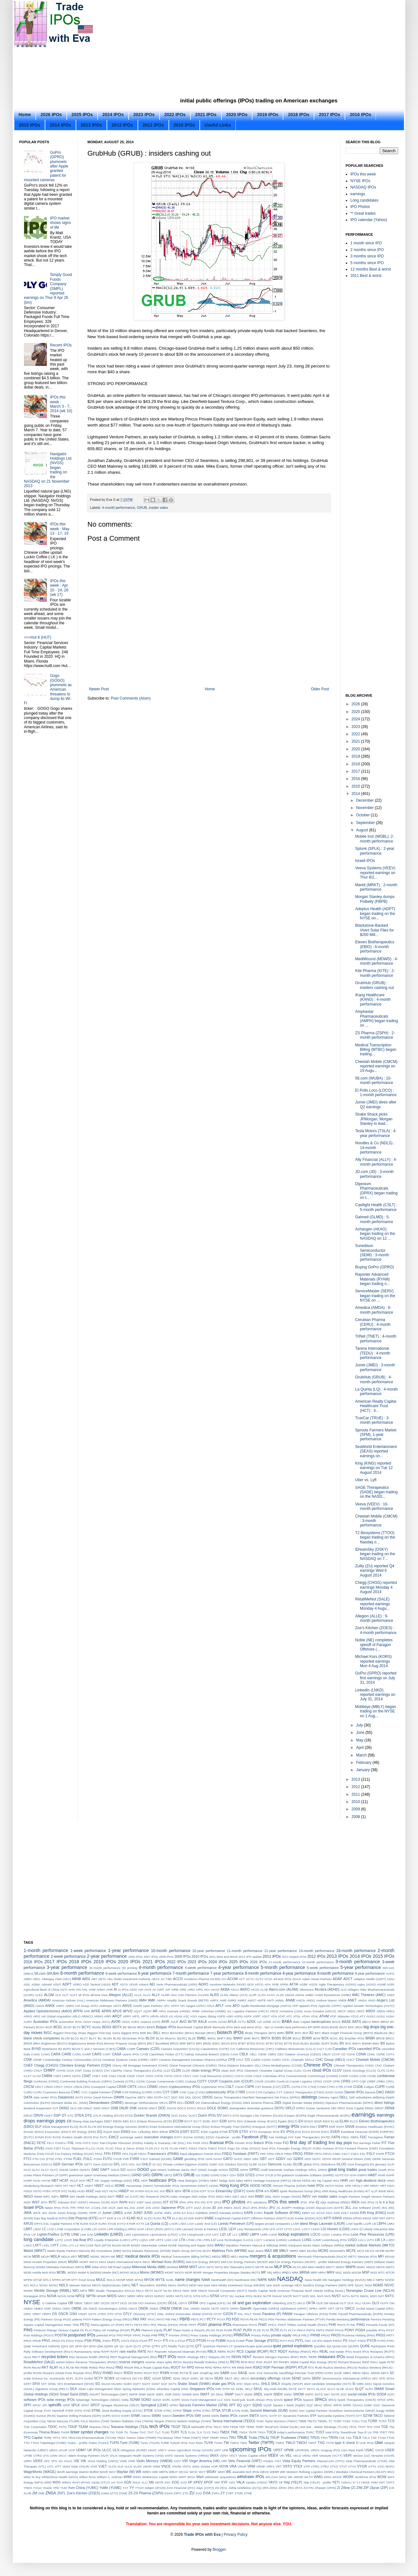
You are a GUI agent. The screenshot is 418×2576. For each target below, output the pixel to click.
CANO (45, 2054)
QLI (121, 2346)
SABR (224, 2373)
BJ (312, 2033)
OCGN (132, 2303)
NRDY (122, 2296)
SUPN (106, 2415)
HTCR (56, 2191)
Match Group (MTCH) (186, 2251)
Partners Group (51, 2319)
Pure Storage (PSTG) (262, 2340)
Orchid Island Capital (370, 2308)
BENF (208, 2027)
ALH (58, 1995)
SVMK (135, 2415)
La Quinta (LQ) (156, 2223)
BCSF (67, 2027)
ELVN (83, 2126)
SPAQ (332, 2400)
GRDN (322, 2169)
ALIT (65, 1995)
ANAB (290, 2000)
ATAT (281, 2016)
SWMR (243, 2415)
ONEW (176, 2308)
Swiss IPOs (228, 2415)
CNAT (86, 2076)
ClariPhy (116, 2070)
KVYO (121, 2223)
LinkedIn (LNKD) (108, 2234)
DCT (167, 2097)
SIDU (368, 2384)
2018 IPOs (298, 114)
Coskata (190, 2081)
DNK (133, 2108)
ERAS (125, 2132)
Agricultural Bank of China (41, 1989)
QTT (198, 2346)
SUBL (245, 2410)
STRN (197, 2410)
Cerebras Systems (115, 2059)
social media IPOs (362, 2394)
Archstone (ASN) (291, 2011)
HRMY (374, 2185)
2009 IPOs (182, 1956)
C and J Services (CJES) (98, 2049)
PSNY (106, 2340)
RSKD (257, 2367)
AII (154, 1989)
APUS (117, 2011)
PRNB (315, 2335)
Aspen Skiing (207, 2016)
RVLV (97, 2373)
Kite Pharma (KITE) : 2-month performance (375, 973)
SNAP (229, 2394)
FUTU (107, 2159)
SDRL (194, 2378)
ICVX (210, 2191)
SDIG (176, 2378)
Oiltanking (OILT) (284, 2303)
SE (202, 2378)
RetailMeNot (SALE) (39, 2362)
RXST (148, 2373)
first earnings (362, 2143)
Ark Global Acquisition (56, 2016)
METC (352, 2256)
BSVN (225, 2043)
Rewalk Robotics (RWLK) (211, 2362)
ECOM (178, 2121)
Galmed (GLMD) (160, 2159)
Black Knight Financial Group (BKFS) (347, 2033)
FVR (126, 2159)
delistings (309, 2097)
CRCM (29, 2087)
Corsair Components (160, 2081)
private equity (281, 2335)
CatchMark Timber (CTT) (166, 2054)
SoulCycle (238, 2400)
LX (383, 2240)
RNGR (128, 2367)
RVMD (108, 2373)
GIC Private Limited (170, 2164)
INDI (194, 2196)
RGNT (268, 2362)
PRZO (56, 2340)
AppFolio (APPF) (329, 2006)
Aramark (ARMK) (178, 2011)
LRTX (159, 2240)
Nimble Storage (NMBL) (52, 2290)
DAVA (88, 2097)
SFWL (52, 2384)
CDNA (361, 2054)
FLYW (174, 2148)
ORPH (46, 2314)
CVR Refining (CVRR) (137, 2092)
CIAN (70, 2070)
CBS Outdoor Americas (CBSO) (299, 2054)
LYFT (54, 2245)
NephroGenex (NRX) (116, 2285)
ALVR (252, 1995)
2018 (356, 764)
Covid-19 (282, 2081)
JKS (384, 2207)
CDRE (381, 2054)
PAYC (152, 2319)
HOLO (109, 2185)
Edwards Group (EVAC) (260, 2121)
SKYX (311, 2389)
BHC (351, 2027)
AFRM (284, 1984)
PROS (336, 2335)
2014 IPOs (60, 125)
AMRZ (242, 2000)
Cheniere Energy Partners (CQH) (85, 2065)
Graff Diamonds (271, 2169)
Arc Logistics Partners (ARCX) (248, 2011)
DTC (70, 2115)
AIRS (199, 1989)
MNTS (390, 2267)
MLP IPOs (283, 2267)
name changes (187, 2279)
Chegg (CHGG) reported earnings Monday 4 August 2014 (376, 1587)
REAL (323, 2351)
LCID (50, 2229)
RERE (313, 2357)
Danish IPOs (354, 2092)
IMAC (390, 2191)
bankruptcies (321, 2021)
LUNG (306, 2240)
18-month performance (356, 1951)
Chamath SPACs (303, 2059)
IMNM (38, 2196)
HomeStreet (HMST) (194, 2185)
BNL (230, 2038)
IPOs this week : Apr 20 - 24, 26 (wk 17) (59, 588)
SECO (245, 2378)
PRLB (297, 2335)
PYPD (381, 2340)
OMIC (67, 2308)
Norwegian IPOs (35, 2296)
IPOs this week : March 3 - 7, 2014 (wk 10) (61, 404)
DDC (174, 2097)
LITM (182, 2234)
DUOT (193, 2115)
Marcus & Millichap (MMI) (269, 2245)
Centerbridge (52, 2059)
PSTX (125, 2340)
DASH (389, 2092)
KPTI (327, 2218)
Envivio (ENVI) (34, 2132)
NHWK (28, 2290)
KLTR (166, 2218)
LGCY (306, 2229)
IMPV (55, 2196)
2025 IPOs (82, 114)
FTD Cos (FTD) (43, 2159)
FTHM (68, 2159)
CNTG (168, 2076)
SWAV (156, 2415)
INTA (44, 2202)
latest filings (309, 2223)
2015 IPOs (29, 125)
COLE (257, 2076)
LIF (34, 2234)
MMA (311, 2267)
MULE (101, 2280)
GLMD (287, 2164)
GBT (263, 2159)
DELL (344, 2097)
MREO (286, 2272)
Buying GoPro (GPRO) (374, 1267)
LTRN (206, 2240)
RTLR (302, 2367)
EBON (117, 2121)
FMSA (193, 2148)
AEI (152, 1984)
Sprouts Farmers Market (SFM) (203, 2405)
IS (376, 2202)
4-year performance (238, 1967)
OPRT (322, 2308)
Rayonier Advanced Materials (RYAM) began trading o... (372, 1279)
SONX (157, 2400)
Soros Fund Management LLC (202, 2400)
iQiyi (323, 2202)
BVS (348, 2043)
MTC (381, 2272)
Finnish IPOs (244, 2143)
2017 (356, 771)
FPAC (99, 2154)
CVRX (157, 2092)
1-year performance (128, 1950)
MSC (338, 2272)
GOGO (143, 2169)
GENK (376, 2159)
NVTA (346, 2296)
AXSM (222, 2021)
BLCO (75, 2038)
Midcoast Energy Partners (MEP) (350, 2262)
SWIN (215, 2415)
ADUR (133, 1984)
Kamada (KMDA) (231, 2213)
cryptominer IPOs (213, 2087)
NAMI (205, 2280)
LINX (127, 2234)
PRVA (28, 2340)
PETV (129, 2325)
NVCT (297, 2296)
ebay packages (92, 2121)
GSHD (215, 2175)
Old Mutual (331, 2303)
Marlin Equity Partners (62, 2251)
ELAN (344, 2121)
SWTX (254, 2415)
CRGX (68, 2087)
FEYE (41, 2143)
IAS (162, 2191)
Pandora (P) (271, 2314)
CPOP (327, 2081)
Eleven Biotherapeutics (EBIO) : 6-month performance (374, 947)
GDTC (316, 2159)
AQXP (147, 2011)
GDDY (281, 2159)
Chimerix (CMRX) (204, 2065)
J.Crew (96, 2207)
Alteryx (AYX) (238, 1995)
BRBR (370, 2038)
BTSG (279, 2043)
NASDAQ (290, 2278)
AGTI (63, 1989)
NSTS (179, 2296)
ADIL (27, 1984)
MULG (111, 2280)
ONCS (132, 2308)
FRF (263, 2154)
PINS (28, 2330)
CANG (35, 2054)
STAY (47, 2410)
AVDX (126, 2021)
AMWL (280, 2000)
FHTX (87, 2143)
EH (300, 2121)
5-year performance (360, 1967)
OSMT (82, 2314)
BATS (356, 2021)
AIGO (133, 1989)
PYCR (371, 2340)
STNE (96, 2410)
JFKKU (263, 2207)
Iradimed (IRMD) (338, 2202)
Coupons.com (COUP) (236, 2081)
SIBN (359, 2384)
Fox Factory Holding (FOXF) (74, 2154)
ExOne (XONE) (194, 2137)
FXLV (144, 2159)
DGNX (190, 2103)
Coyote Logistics (301, 2081)
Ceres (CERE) (139, 2059)
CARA (55, 2054)
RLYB (70, 2367)
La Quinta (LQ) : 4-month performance (376, 1391)
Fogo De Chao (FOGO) (244, 2148)
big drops (371, 2027)
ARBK (195, 2011)
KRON (357, 2218)
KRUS (28, 2223)
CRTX (132, 2087)
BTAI (234, 2043)
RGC (251, 2362)
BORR (307, 2038)
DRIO (341, 2108)
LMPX (254, 2234)
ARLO (76, 2016)
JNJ (44, 2213)
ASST (266, 2016)
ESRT (185, 2132)
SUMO (293, 2410)
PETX (138, 2325)
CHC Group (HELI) (330, 2059)
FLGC (66, 2148)
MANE (172, 2245)
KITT (103, 2218)
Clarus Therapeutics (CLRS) (142, 2070)
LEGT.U (169, 2229)
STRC (167, 2410)
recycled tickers (54, 2357)
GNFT (104, 2169)
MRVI (322, 2272)
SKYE (292, 2389)
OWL (160, 2314)
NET (134, 2285)
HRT (383, 2185)
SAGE (243, 2373)
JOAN (52, 2213)
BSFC (216, 2043)
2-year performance (107, 1956)
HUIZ (90, 2191)
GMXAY (84, 2169)
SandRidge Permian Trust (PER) (301, 2373)
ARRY (127, 2016)
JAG (132, 2207)
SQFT (247, 2405)
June (360, 1732)
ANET (352, 2000)
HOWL (339, 2185)
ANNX (50, 2006)
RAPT (114, 2351)
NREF (131, 2296)
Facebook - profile (228, 2137)
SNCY (239, 2394)
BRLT (150, 2043)
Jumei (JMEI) (112, 2213)
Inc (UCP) (132, 2196)
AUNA (390, 2016)
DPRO (300, 2108)
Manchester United (154, 2245)
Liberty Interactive (375, 2229)
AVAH (87, 2021)
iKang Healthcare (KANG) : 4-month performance (373, 999)
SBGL (366, 2373)
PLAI (88, 2330)
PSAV (70, 2340)
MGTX (93, 2262)
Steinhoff (58, 2410)
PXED (362, 2340)
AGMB (381, 1984)
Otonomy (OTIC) (144, 2314)
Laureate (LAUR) (332, 2223)
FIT (384, 2143)
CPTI (355, 2081)
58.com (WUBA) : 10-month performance (374, 1080)
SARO (329, 2373)
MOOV (179, 2272)
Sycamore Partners (296, 2415)
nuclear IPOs (244, 2296)
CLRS (390, 2070)
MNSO (371, 2267)
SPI (44, 2405)
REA (315, 2351)
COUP (213, 2081)
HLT (80, 2185)
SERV (316, 2378)
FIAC (95, 2143)
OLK (350, 2303)
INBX (120, 2196)
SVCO (115, 2415)
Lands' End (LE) (206, 2223)
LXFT (37, 2245)
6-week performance (121, 1973)
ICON (195, 2191)
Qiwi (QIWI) (105, 2346)
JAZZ (197, 2207)
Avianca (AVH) (150, 2021)
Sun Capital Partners (313, 2410)
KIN (363, 2213)
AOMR (137, 2006)
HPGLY (357, 2185)
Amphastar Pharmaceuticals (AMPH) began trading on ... (376, 1018)
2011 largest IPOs (294, 1956)
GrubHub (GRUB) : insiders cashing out (374, 985)
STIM (86, 2410)
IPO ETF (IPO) (211, 2202)
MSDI (347, 2272)
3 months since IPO (367, 256)
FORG (317, 2148)
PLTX (283, 2330)
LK (229, 2234)
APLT (219, 2006)
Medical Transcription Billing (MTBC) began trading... (375, 1050)
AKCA (235, 1989)
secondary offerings (265, 2378)
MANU (219, 2245)
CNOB (121, 2076)
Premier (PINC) (179, 2335)
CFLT (239, 2059)
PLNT (237, 2330)
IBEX (170, 2191)
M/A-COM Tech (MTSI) (95, 2245)
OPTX (339, 2308)
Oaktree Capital (56, 2303)
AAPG (390, 1973)
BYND (36, 2049)
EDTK (232, 2121)
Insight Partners (349, 2196)
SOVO (278, 2400)
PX (345, 2340)
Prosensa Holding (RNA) (358, 2335)
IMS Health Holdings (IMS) (88, 2196)
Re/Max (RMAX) (300, 2351)
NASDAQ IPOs (363, 187)
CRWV (163, 2087)
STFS (78, 2410)
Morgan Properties (215, 2272)
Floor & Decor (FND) (129, 2148)
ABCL (37, 1979)
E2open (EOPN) (295, 2115)
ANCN (300, 2000)
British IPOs (95, 2043)
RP (184, 2367)
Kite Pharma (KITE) (84, 2218)
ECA (133, 2121)
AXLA (202, 2021)
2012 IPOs (122, 125)
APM (228, 2006)
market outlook (356, 2245)
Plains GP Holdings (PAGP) (111, 2330)
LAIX (190, 2223)
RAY (151, 2351)
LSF (175, 2240)
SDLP (185, 2378)
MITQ (219, 2267)
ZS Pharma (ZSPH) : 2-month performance (375, 1035)
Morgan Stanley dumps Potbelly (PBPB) (374, 899)
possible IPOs (375, 2330)
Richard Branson (349, 2362)
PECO (263, 2319)
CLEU (298, 2070)
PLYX (292, 2330)
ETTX (254, 2132)
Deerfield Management (257, 2097)
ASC (186, 2016)
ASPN (238, 2016)
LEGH (149, 2229)
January (363, 1770)
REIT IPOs (167, 2357)
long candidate (39, 2239)
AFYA (293, 1984)
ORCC (350, 2308)
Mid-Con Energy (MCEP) (203, 2262)
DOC (162, 2108)
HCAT (64, 2180)
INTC (52, 2202)
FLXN (149, 2148)
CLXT (28, 2076)
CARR (86, 2054)
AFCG (259, 1984)
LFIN (265, 2229)
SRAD (328, 2405)
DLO (73, 2108)
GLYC (54, 2169)
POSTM (61, 2335)
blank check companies (42, 2038)
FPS (125, 2154)
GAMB (178, 2159)
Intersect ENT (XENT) (73, 2202)
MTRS (56, 2280)
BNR (247, 2038)
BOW (316, 2038)
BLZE (192, 2038)
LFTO (288, 2229)
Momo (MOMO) (152, 2272)
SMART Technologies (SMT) (108, 2394)
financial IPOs (222, 2143)
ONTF (215, 2308)
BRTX (191, 2043)
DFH (172, 2103)
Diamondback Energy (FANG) (221, 2103)
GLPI (390, 2164)
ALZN (280, 1995)
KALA (191, 2213)
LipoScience (140, 2234)
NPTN (90, 2296)
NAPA (262, 2280)
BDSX (106, 2027)
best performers (296, 2027)
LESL (223, 2229)
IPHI (190, 2202)
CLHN (307, 2070)
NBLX (371, 2280)
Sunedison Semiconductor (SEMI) (351, 2410)
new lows (204, 2285)
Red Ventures (78, 2357)
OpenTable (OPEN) (265, 2308)
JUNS (148, 2213)
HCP (82, 2180)
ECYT (197, 2121)
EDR (223, 2121)
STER (69, 2410)
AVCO (105, 2021)
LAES (182, 2223)
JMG (391, 2207)
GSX (240, 2175)
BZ (60, 2049)
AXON (212, 2021)
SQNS (257, 2405)
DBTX (142, 2097)
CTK (304, 2087)
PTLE (181, 2340)
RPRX (217, 2367)
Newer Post (99, 689)
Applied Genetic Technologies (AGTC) (368, 2006)
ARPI (107, 2016)
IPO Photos (360, 206)
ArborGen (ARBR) (213, 2011)
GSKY (224, 2175)
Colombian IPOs (274, 2076)
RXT (156, 2373)
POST (390, 2330)
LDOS (102, 2229)
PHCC (272, 2325)
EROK (164, 2132)
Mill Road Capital (119, 2267)
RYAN (164, 2373)
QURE (365, 2346)
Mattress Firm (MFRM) (229, 2251)
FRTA (318, 2154)
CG (247, 2059)
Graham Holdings (295, 2169)
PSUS (134, 2340)
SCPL (70, 2378)
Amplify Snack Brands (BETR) (187, 2000)
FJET (57, 2148)
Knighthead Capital (228, 2218)
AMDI (390, 1995)
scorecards (57, 2378)
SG (97, 2384)
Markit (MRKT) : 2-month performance (376, 887)
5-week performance (323, 1968)
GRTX (178, 2175)
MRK (295, 2272)
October (363, 815)
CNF (104, 2076)
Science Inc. (40, 2378)
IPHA (182, 2202)
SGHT (146, 2384)
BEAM (132, 2027)
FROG (298, 2154)
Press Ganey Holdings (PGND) (211, 2335)
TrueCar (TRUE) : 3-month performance (374, 1420)
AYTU (242, 2021)
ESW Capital (209, 2132)
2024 (356, 719)
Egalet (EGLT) (287, 2121)
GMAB (63, 2169)
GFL (117, 2164)
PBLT (175, 2319)
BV (342, 2043)
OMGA (56, 2308)
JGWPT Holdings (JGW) (298, 2207)
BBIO (375, 2021)
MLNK (269, 2267)
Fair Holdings (278, 2137)
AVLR (174, 2021)
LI (361, 2229)
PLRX (247, 2330)
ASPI (229, 2016)
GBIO (247, 2159)
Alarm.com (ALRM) (283, 1989)
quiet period (264, 2346)
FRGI (270, 2154)
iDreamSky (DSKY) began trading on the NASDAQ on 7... (375, 1554)
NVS (328, 2296)
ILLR (374, 2191)
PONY (350, 2330)
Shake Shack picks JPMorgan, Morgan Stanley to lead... (373, 1119)
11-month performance (245, 1951)
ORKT (37, 2314)
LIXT (215, 2234)
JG (278, 2207)
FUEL (77, 2159)
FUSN (97, 2159)
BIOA (165, 2033)
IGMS (274, 2191)
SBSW (375, 2373)
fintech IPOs (263, 2143)
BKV (318, 2033)
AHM (92, 1989)
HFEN (306, 2180)
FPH (107, 2154)
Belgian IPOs (166, 2027)
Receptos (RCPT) (382, 2351)
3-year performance (67, 1967)
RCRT (231, 2351)
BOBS (276, 2038)
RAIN (390, 2346)
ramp (96, 2351)
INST (36, 2202)
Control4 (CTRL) (124, 2081)
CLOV (336, 2070)
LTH (182, 2240)
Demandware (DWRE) (106, 2103)
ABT (94, 1979)
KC (313, 2213)
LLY (234, 2234)
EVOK (57, 2137)
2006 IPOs (135, 1956)
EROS (174, 2132)
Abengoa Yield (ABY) (56, 1979)
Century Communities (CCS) (81, 2059)
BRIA (36, 2043)
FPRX (116, 2154)
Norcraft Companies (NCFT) (227, 2290)
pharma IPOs (219, 2324)
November (365, 807)
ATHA (306, 2016)
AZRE (267, 2021)
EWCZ (114, 2137)
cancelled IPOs (368, 2049)
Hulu (98, 2191)
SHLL (256, 2384)
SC (392, 2373)
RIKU (374, 2362)
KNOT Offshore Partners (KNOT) (264, 2218)
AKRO (245, 1989)
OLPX (384, 2303)
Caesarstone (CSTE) (214, 2049)
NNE (193, 2290)
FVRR (134, 2159)
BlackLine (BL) (384, 2033)
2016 (356, 778)
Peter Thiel (71, 2325)
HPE (348, 2185)
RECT (36, 2357)
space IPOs (293, 2400)
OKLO (301, 2303)
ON (85, 2308)
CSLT (229, 2087)
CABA (121, 2049)
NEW (192, 2285)
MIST (193, 2267)
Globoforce (327, 2164)
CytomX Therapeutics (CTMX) (304, 2092)
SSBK (368, 2405)
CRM (86, 2087)
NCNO (53, 2285)
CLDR (186, 2070)
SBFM (356, 2373)
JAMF (140, 2207)
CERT (154, 2059)
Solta (125, 2400)
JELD (246, 2207)
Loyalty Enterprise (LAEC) (112, 2240)
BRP (183, 2043)
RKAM (36, 2367)
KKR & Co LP (116, 2218)
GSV (233, 2175)
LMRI (264, 2234)
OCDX (105, 2303)
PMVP (329, 2330)
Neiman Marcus (80, 2285)
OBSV (88, 2303)
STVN (236, 2410)
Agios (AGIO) (366, 1984)
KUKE (84, 2223)
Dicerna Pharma (262, 2103)
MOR (188, 2272)
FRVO (327, 2154)
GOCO (131, 2169)
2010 (356, 1802)
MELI (234, 2256)
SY (280, 2415)
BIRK (290, 2033)
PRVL (46, 2340)
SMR (168, 2394)
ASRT (257, 2016)
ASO (193, 2016)
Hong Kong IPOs (234, 2185)
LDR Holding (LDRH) (121, 2229)
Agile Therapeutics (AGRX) (337, 1984)
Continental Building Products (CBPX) (86, 2081)
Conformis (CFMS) (46, 2081)
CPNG (317, 2081)
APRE (95, 2011)
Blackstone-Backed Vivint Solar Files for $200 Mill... (374, 930)
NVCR (287, 2296)
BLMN (107, 2038)
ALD (343, 1989)
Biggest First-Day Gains (103, 2033)
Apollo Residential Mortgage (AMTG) (266, 2006)
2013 (356, 1779)
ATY (362, 2016)
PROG (325, 2335)
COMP (343, 2076)
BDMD (96, 2027)
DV (219, 2115)
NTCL (188, 2296)
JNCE (37, 2213)
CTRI (339, 2087)
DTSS (129, 2115)
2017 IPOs (329, 114)
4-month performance (118, 507)
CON (362, 2076)
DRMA (369, 2108)
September (366, 822)
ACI (224, 1979)
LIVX (208, 2234)
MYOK (149, 2280)
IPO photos (233, 2201)
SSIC (376, 2405)
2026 (356, 704)
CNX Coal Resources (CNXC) (213, 2076)
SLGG (349, 2389)
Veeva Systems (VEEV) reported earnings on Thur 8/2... (375, 873)
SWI (197, 2415)
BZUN (76, 2049)
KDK (337, 2213)
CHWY (49, 2070)
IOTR (174, 2202)
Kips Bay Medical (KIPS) (51, 2218)
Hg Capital (324, 2180)
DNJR (124, 2108)
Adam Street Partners (317, 1979)
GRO (147, 2175)
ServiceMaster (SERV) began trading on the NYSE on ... (375, 1296)
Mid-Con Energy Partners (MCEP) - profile (298, 2262)
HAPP (390, 2175)
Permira (376, 2319)
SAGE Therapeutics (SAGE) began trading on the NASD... (376, 1492)
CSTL (286, 2087)
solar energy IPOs (61, 2400)
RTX (311, 2367)
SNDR (268, 2394)
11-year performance (280, 1951)
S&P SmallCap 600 (206, 2373)
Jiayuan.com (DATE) (330, 2207)
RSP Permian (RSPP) (280, 2367)
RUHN (37, 2373)
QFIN (78, 2346)
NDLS (63, 2285)
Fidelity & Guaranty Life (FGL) (165, 2143)
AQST (138, 2011)
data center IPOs (45, 2097)
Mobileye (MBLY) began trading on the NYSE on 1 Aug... (375, 1711)
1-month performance (46, 1950)
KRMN (347, 2218)
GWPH (362, 2175)
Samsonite (271, 2373)
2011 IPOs (153, 125)
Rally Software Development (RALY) (48, 2351)
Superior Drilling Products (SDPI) (78, 2415)
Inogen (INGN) (291, 2196)
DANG (339, 2092)
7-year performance (227, 1973)
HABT (372, 2175)
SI (353, 2384)
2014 (356, 793)
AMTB (261, 2000)
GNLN (115, 2169)
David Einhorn (103, 2097)
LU (213, 2240)
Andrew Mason (326, 2000)
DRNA (390, 2108)
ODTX (182, 2303)
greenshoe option (80, 2175)
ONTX (224, 2308)
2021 (356, 741)
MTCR (389, 2272)
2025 (356, 711)
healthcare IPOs (162, 2180)
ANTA (94, 2006)
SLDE (340, 2389)
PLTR (274, 2330)
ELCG (354, 2121)
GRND (136, 2175)
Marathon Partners (238, 2245)
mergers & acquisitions (273, 2256)
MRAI (277, 2272)
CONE (371, 2076)
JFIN (254, 2207)
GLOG (342, 2164)
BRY (199, 2043)
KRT (382, 2218)
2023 (356, 726)
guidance (288, 2175)
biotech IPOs (230, 2032)
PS (63, 2340)
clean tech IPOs (232, 2070)
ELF (38, 2126)
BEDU (141, 2027)
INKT (235, 2196)
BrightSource (77, 2043)
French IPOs (212, 2154)
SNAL (220, 2394)
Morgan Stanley (239, 2272)
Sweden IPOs (182, 2415)
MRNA (304, 2272)
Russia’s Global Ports (57, 2373)
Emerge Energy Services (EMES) (126, 2126)
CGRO (276, 2059)
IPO (197, 2202)
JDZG (237, 2207)
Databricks (66, 2097)
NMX (186, 2290)
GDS (307, 2159)
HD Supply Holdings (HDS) (113, 2180)
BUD (296, 2043)
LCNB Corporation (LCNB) (73, 2229)
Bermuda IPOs (223, 2027)
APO (236, 2006)
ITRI (73, 2207)
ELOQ (74, 2126)
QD (71, 2346)
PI (348, 2325)
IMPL (46, 2196)
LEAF (140, 2229)
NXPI (373, 2296)
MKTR (259, 2267)
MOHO (124, 2272)
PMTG (310, 2330)
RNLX (138, 2367)
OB (70, 2303)
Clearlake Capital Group (275, 2070)
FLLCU (90, 2148)
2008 (356, 1817)
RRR (248, 2367)
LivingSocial (195, 2234)
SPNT (85, 2405)
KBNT (306, 2213)
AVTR (192, 2021)
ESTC (195, 2132)
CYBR (240, 2092)
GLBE (253, 2164)
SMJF (151, 2394)
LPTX (134, 2240)
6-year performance (154, 1973)
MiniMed (172, 2267)
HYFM (139, 2191)
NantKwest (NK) (246, 2280)
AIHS (147, 1989)
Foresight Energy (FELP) (294, 2148)
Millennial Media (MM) (149, 2267)
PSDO (79, 2340)
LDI (94, 2229)
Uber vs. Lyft (366, 1480)
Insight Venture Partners (377, 2196)
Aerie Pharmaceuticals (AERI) (177, 1984)
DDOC (196, 2097)
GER (56, 2164)
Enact (154, 2126)
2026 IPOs (51, 114)
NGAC (359, 2285)
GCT (271, 2159)
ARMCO (87, 2016)
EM (99, 2126)
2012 (356, 1787)
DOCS (181, 2108)
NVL (313, 2296)
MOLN (134, 2272)
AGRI (390, 1984)
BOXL (334, 2038)
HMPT (89, 2185)
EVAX (306, 2132)
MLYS (297, 2267)
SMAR (379, 2389)
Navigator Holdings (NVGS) (347, 2280)
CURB (390, 2087)
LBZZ (37, 2229)
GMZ (95, 2169)
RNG (119, 2367)
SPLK (75, 2405)
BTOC (260, 2043)
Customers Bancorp (56, 2092)
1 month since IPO (366, 243)
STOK (148, 2410)
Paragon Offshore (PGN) (311, 2314)
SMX (195, 2394)
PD (228, 2319)
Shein (248, 2384)
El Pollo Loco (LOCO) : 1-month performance (376, 1092)
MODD (72, 2272)
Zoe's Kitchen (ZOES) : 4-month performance (376, 1630)
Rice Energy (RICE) (323, 2362)
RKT (45, 2367)
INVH (114, 2202)
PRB (154, 2335)
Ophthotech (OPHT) (294, 2308)
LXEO (28, 2245)
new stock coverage (280, 2285)
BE (125, 2027)
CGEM (255, 2059)
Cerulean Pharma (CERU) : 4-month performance (373, 1324)
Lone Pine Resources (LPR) (372, 2234)
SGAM (105, 2384)
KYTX (140, 2223)
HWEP (123, 2191)
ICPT (203, 2191)
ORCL (390, 2308)
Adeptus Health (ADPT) (370, 1979)
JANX (156, 2207)
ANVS (126, 2006)
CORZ (179, 2081)
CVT (166, 2092)
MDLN (65, 2256)
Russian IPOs (82, 2373)
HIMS (390, 2180)
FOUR (49, 2154)
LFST (279, 2229)
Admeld (46, 1984)
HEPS (248, 2180)
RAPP (105, 2351)
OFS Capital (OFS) (212, 2303)
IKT (367, 2191)
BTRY (270, 2043)
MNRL (361, 2267)
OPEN (234, 2308)
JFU (272, 2207)
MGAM (389, 2256)
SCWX (109, 2378)
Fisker (376, 2143)
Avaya (96, 2021)
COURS (270, 2081)
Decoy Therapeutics (227, 2097)
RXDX (128, 2373)
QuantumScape (244, 2346)
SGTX (172, 2384)
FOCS (222, 2148)
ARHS (28, 2016)
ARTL (136, 2016)
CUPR (380, 2087)
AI (115, 1989)
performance (360, 2319)
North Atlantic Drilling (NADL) (325, 2290)
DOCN (171, 2108)
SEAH (209, 2378)
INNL (268, 2196)
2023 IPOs (144, 114)
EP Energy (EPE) (84, 2132)
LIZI (223, 2234)
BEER (150, 2027)
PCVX (221, 2319)
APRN (106, 2011)
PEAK (254, 2319)
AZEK (251, 2021)
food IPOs (269, 2148)
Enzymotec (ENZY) (58, 2132)
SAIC (252, 2373)
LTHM (190, 2240)
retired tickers (65, 2362)
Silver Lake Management (95, 2389)
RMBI (84, 2367)
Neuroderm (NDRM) (153, 2285)
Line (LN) (86, 2234)
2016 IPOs (360, 114)
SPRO (173, 2405)
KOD (290, 2218)
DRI (333, 2108)
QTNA (146, 2346)
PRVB (37, 2340)
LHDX (355, 2229)
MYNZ (139, 2280)
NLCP (158, 2290)
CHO (378, 2065)
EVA (298, 2132)
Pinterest (40, 2330)
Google (213, 2169)
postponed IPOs (81, 2335)
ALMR (165, 1995)
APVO (127, 2011)
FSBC (336, 2154)
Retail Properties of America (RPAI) (370, 2357)
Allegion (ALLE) (121, 1995)
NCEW (389, 2280)
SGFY (137, 2384)
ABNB (76, 1979)
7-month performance (191, 1973)
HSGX (28, 2191)
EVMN (39, 2137)
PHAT (262, 2325)
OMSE (76, 2308)
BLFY (93, 2038)
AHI (78, 1989)
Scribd (88, 2378)
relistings (193, 2357)
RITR (390, 2362)
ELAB (335, 2121)
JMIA (28, 2213)
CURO (28, 2092)
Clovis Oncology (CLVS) (359, 2070)
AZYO (276, 2021)
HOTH (329, 2185)
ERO (155, 2132)
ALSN (224, 1995)
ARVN (154, 2016)
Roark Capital (152, 2367)
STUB (226, 2410)
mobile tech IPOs (44, 2272)
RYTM (184, 2373)
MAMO (135, 2245)
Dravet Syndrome (318, 2108)
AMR (223, 2000)
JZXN (177, 2213)
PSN (88, 2340)
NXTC (389, 2296)
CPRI (336, 2081)
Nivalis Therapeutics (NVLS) (115, 2290)
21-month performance (284, 1962)
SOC (343, 2394)
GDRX (298, 2159)
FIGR (196, 2143)
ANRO (69, 2006)
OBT (96, 2303)
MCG (360, 2251)
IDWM (250, 2191)
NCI (26, 2285)
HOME (120, 2185)
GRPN (157, 2175)
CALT (320, 2049)
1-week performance (88, 1951)
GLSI (27, 2169)
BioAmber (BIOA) (182, 2033)
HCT (89, 2180)
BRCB (380, 2038)
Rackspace (378, 2346)
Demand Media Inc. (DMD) (69, 2103)
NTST (224, 2296)
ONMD (194, 2308)
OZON (228, 2314)
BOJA (286, 2038)
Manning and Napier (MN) (196, 2245)
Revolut (188, 2362)
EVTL (104, 2137)
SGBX (127, 2384)
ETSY (243, 2132)
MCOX (370, 2251)
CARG (76, 2054)
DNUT (153, 2108)
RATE (142, 2351)
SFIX (36, 2384)
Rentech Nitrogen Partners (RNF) (276, 2357)
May (360, 1740)
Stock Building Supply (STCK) (122, 2410)
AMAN (299, 1995)
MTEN (28, 2280)
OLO (375, 2303)
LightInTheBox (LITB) (53, 2234)
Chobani (388, 2065)
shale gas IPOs (223, 2384)
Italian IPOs (53, 2207)
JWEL (168, 2213)
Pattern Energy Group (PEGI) (112, 2319)
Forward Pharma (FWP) (361, 2148)
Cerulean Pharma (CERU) (209, 2059)
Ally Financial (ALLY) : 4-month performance (376, 1161)
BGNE (334, 2027)
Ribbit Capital (299, 2362)
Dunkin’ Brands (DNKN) (152, 2115)
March (362, 1755)
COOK (140, 2081)
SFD (382, 2378)
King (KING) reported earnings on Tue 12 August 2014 (374, 1468)
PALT (248, 2314)
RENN (236, 2357)
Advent (143, 1984)
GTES (250, 2175)
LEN (178, 2229)
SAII (259, 2373)
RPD (190, 2367)
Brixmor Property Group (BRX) (125, 2043)
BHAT (343, 2027)
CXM (183, 2092)
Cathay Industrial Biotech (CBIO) (206, 2054)
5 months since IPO (367, 263)
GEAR (336, 2159)
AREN (381, 2011)
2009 (356, 1809)
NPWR (101, 2296)
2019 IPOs (267, 114)
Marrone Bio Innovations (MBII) (99, 2251)
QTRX (156, 2346)
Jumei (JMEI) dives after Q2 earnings (375, 1104)
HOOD (255, 2185)
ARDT (360, 2011)
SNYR (335, 2394)
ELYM (92, 2126)
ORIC (27, 2314)
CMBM (47, 2076)
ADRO (77, 1984)
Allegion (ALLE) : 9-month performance (374, 1618)
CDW (28, 2059)
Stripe (187, 2410)
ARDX (370, 2011)
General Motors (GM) (356, 2159)
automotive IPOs (70, 2021)
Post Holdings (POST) (39, 2335)
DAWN (119, 2097)
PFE (153, 2325)
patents (77, 2319)
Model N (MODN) (89, 2272)
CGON (266, 2059)
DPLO (290, 2108)
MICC (147, 2262)
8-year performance (299, 1973)
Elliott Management (56, 2126)
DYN (236, 2115)
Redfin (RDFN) (99, 2357)
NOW (70, 2296)
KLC (140, 2218)
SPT (232, 2405)
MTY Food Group (83, 2280)
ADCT (348, 1979)
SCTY (98, 2378)
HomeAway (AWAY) (139, 2185)
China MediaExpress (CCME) (282, 2065)
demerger (131, 2103)
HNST (99, 2185)
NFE (351, 2285)
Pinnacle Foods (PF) (380, 2325)
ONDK (143, 2308)
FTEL (59, 2159)
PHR (332, 2325)
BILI (150, 2033)
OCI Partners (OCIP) (152, 2303)
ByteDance (49, 2049)
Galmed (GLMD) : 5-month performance (374, 1219)
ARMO (98, 2016)
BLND (117, 2038)
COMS (353, 2076)
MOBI (28, 2272)
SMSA (177, 2394)
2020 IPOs (237, 114)
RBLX (211, 2351)
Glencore (275, 2164)
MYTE (160, 2280)
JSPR (93, 2213)
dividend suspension (38, 2108)
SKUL (258, 2389)
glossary (380, 2164)
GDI (289, 2159)
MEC (120, 2256)
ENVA (350, 2126)
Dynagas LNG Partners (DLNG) (261, 2115)
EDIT (215, 2121)
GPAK (244, 2169)
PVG (291, 2340)
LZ (76, 2245)
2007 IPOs (151, 1956)
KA (184, 2213)
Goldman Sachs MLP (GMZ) (187, 2169)
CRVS (142, 2087)
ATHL (314, 2016)
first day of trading (308, 2142)
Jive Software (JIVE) (366, 2207)
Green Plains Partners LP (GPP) (46, 2175)
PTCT (158, 2340)
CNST (140, 2076)
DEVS (163, 2103)
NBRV (380, 2280)
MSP (365, 2272)
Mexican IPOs (367, 2256)
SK (233, 2389)
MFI (381, 2256)
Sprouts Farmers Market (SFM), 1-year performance (375, 1435)
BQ (341, 2038)
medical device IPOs (142, 2256)
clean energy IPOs (205, 2070)
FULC (87, 2159)
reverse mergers (131, 2362)
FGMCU (60, 2143)
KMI (191, 2218)
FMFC (183, 2148)
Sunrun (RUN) (46, 2415)
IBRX (178, 2191)
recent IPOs (361, 2351)
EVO (48, 2137)
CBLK (243, 2054)
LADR (173, 2223)
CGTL (286, 2059)
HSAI (390, 2185)
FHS (78, 2143)
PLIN (219, 2330)
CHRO (28, 2070)
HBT (54, 2180)
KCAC (321, 2213)
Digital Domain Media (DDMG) (303, 2103)
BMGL (211, 2038)
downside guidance (260, 2108)
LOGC (326, 2234)
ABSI (86, 1979)
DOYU (279, 2108)
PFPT (193, 2325)
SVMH (125, 2415)
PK (82, 2330)
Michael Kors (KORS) (168, 2262)
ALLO (147, 1995)
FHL (71, 2143)
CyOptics (269, 2092)
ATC (289, 2016)
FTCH (389, 2154)
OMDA (28, 2308)
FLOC (110, 2148)
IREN (355, 2202)
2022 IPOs (175, 114)
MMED (320, 2267)
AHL (85, 1989)
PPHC (137, 2335)
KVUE (112, 2223)
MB (275, 2251)
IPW (312, 2202)
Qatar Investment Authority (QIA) (46, 2346)
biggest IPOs (130, 2033)
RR (234, 2367)
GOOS (223, 2169)
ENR (332, 2126)
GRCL (313, 2169)
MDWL (95, 2256)
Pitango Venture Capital (63, 2330)
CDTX (390, 2054)
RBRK (222, 2351)
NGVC (389, 2285)
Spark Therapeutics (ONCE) (356, 2400)
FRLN (279, 2154)
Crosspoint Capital (103, 2087)
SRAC (318, 2405)
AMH (143, 2000)
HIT (65, 2185)
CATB (144, 2054)
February (364, 1762)
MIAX (138, 2262)
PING (360, 2325)
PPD (119, 2335)
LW (377, 2240)
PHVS (341, 2325)
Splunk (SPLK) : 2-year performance (374, 850)
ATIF (333, 2016)
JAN (148, 2207)
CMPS (66, 2076)
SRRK (347, 2405)
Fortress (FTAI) (333, 2148)
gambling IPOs (194, 2159)
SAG (233, 2373)
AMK (151, 2000)
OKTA (310, 2303)
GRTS (168, 2175)
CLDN (176, 2070)
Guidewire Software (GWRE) (314, 2175)
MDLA (55, 2256)
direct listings (384, 2103)
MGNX (73, 2262)
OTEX (102, 2314)
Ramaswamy (83, 2351)
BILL (156, 2033)
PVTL (299, 2340)
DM (80, 2108)
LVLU (362, 2240)
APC (166, 2006)
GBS (255, 2159)
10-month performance (170, 1951)
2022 (356, 734)
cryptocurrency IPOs (184, 2087)
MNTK (380, 2267)
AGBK (303, 1984)
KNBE (209, 2218)
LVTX (370, 2240)
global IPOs (311, 2164)
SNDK (248, 2394)
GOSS (234, 2169)
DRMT (379, 2108)
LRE (152, 2240)
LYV (71, 2245)
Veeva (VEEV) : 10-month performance (374, 1506)
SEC (236, 2378)
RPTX (227, 2367)
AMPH (161, 2000)
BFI (310, 2027)
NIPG (83, 2290)
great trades (367, 2169)
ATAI (274, 2016)
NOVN (61, 2296)
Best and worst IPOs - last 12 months (259, 2027)
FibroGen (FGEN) (130, 2143)
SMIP (142, 2394)
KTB (76, 2223)
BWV (376, 2043)
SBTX (385, 2373)
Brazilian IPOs (354, 2038)
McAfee (312, 2251)
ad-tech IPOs (282, 1979)
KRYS (38, 2223)
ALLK (137, 1995)
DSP (57, 2115)
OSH (73, 2314)
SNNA (288, 2394)
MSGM (356, 2272)
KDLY (345, 2213)
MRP (313, 2272)
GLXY (45, 2169)
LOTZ (59, 2240)
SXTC (264, 2415)
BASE (346, 2021)
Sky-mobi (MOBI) (275, 2389)
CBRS (272, 2054)
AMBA (309, 1995)
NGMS (378, 2285)
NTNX (214, 2296)
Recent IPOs (61, 345)
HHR (344, 2180)
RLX (62, 2367)
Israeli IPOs (365, 860)
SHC (239, 2384)
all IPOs (83, 1995)
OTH (110, 2314)
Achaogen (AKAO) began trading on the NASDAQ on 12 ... (375, 1234)
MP (263, 2272)
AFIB (275, 1984)
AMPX (214, 2000)
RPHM (199, 2367)
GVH (353, 2175)
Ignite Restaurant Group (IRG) (300, 2191)
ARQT (117, 2016)
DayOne (130, 2097)
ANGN (39, 2006)
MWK (130, 2280)
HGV (336, 2180)
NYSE (32, 2302)
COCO (239, 2076)
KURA (102, 2223)
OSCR (63, 2314)
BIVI (305, 2033)
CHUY (38, 2070)
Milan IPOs (99, 2267)
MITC (202, 2267)
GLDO (262, 2164)
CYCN (250, 2092)
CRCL (390, 2081)
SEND (296, 2378)
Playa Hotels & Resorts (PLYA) (194, 2330)
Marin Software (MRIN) (328, 2245)
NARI (272, 2280)
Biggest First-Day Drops (69, 2033)
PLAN (135, 2330)
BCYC (86, 2027)
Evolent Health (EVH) (77, 2137)
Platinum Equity (152, 2330)
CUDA (358, 2087)
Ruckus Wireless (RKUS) (340, 2367)
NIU (91, 2290)
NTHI (196, 2296)
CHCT (350, 2059)
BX (382, 2043)
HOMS (214, 2185)
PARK (333, 2314)
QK (116, 2346)
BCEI (48, 2027)
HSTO (37, 2191)
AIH (140, 1989)
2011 (356, 1794)
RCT (273, 2351)
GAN (208, 2159)
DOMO (223, 2108)
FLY (157, 2148)
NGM (368, 2285)
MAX (268, 2251)
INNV (276, 2196)
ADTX (124, 1984)
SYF (313, 2415)
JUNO (137, 2213)
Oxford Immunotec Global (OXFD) (189, 2314)
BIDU (359, 2027)
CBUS (326, 2054)
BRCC (390, 2038)
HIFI (352, 2180)
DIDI (277, 2103)
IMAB (382, 2191)
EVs (96, 2137)
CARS (96, 2054)
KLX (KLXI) (179, 2218)
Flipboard (77, 2148)
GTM (277, 2175)
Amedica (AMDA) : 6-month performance (374, 1309)
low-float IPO (83, 2240)
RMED (93, 2367)
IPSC (304, 2202)
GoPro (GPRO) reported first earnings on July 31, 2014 (375, 1678)
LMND (244, 2234)
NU (231, 2296)
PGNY (202, 2325)
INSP (27, 2202)
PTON (201, 2340)
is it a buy (386, 2202)
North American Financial (286, 2290)
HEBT (214, 2180)
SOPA (166, 2400)
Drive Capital (355, 2108)
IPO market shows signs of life (60, 223)
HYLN (149, 2191)
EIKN (326, 2121)
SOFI (390, 2394)
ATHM (324, 2016)
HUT (105, 2191)
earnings (357, 194)
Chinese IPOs (318, 2064)
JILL (348, 2207)
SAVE (338, 2373)
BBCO (366, 2021)
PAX (136, 2319)
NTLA (205, 2296)
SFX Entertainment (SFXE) (75, 2384)
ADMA (36, 1984)
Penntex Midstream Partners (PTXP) (300, 2319)
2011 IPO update (250, 1956)
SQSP (267, 2405)
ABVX (156, 1979)
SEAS (218, 2378)
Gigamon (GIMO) (196, 2164)
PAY (143, 2319)
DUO (174, 2115)
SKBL (240, 2389)
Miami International (120, 2262)
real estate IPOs (341, 2351)
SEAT (228, 2378)
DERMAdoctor (148, 2103)
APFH (175, 2006)
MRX (330, 2272)
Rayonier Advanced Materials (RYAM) (180, 2351)
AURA (28, 2021)
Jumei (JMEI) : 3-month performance (375, 1367)
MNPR (351, 2267)
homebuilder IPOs (166, 2185)
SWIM (206, 2415)
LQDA (143, 2240)
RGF (259, 2362)
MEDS (216, 2256)
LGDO (315, 2229)
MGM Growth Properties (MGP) (45, 2262)
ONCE (92, 2308)
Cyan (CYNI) (196, 2092)
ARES (390, 2011)
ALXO (271, 1995)
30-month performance (105, 1968)
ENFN (305, 2126)
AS (171, 2016)
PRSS (380, 2335)
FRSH (308, 2154)
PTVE (211, 2340)
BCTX (76, 2027)
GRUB (142, 507)
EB (69, 2121)
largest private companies (272, 2223)
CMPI (57, 2076)
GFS (124, 2164)
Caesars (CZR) (148, 2049)
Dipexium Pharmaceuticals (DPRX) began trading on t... (376, 1191)
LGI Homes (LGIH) (335, 2229)
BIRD (281, 2033)
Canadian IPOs (344, 2049)
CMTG (76, 2076)
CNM (112, 2076)
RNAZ (110, 2367)
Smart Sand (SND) (74, 2394)
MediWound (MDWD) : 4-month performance (376, 961)
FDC (363, 2137)
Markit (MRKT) (35, 2251)
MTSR (66, 2280)
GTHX (260, 2175)
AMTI (270, 2000)
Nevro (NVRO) (178, 2285)
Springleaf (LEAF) (154, 2405)
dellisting (378, 2097)
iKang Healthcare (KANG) (346, 2191)
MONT (169, 2272)
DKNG (64, 2108)
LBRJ (390, 2223)
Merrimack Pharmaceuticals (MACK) (322, 2256)
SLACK (321, 2389)
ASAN (178, 2016)
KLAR (131, 2218)
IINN (325, 2191)
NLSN (167, 2290)
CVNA (116, 2092)
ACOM (233, 1979)
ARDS (351, 2011)
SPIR (66, 2405)
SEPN (306, 2378)
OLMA (366, 2303)
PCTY (211, 2319)
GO (123, 2169)
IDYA (259, 2191)
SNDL (258, 2394)
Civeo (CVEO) (92, 2070)
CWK (174, 2092)
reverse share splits (158, 2362)
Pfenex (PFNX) (167, 2325)
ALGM (49, 1995)
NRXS (149, 2296)
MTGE (37, 2280)
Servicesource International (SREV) (346, 2378)
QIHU (92, 2346)
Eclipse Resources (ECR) (154, 2121)
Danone (370, 2092)
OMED (38, 2308)
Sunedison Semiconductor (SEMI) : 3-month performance (372, 1252)
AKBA (225, 1989)
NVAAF (277, 2296)
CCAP (336, 2054)
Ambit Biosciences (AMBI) (333, 1995)
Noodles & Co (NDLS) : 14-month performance (375, 1147)
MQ (269, 2272)
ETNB (224, 2132)
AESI (250, 1984)
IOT (165, 2202)
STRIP (177, 2410)
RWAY (118, 2373)
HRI (366, 2185)
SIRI (218, 2389)
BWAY (356, 2043)
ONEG (153, 2308)
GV (346, 2175)
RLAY (53, 2367)
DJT (55, 2108)
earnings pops (50, 2120)
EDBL (207, 2121)
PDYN (244, 2319)
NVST (336, 2296)
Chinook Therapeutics (349, 2065)
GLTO (36, 2169)
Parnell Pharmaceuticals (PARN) (360, 2314)
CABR (131, 2049)
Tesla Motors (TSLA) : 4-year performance (376, 1133)
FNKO (212, 2148)
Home (25, 114)
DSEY (48, 2115)
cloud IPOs (321, 2070)
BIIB (143, 2033)
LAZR (367, 2223)
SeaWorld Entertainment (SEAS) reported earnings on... (376, 1451)
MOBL (61, 2272)
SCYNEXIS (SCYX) (129, 2378)
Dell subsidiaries (360, 2097)
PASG (67, 2319)
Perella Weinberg (338, 2319)
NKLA (140, 2290)
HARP (28, 2180)
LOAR (273, 2234)
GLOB (297, 2164)
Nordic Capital (258, 2290)
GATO (228, 2159)
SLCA (331, 2389)
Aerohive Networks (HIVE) (227, 1984)
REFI (113, 2357)
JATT (189, 2207)
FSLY (371, 2154)
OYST (217, 2314)
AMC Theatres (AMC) (368, 1995)
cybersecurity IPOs (220, 2092)
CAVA (234, 2054)
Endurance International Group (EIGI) (184, 2126)
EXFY (178, 2137)
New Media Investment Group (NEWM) (238, 2285)
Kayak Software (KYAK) (282, 2213)
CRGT (58, 2087)
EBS (126, 2121)
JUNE (128, 2213)
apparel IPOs (308, 2006)
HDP (144, 2180)
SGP (164, 2384)
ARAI (162, 2011)
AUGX (380, 2016)
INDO (220, 2196)
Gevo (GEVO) (102, 2164)
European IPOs (269, 2132)
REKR (181, 2357)
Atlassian (343, 2016)
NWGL (364, 2296)
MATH (206, 2251)
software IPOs (35, 2400)
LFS (272, 2229)
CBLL (253, 2054)
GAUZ (238, 2159)
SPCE (381, 2400)
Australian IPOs (45, 2021)
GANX (217, 2159)
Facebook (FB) (254, 2137)
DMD (97, 2108)
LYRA (63, 2245)
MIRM (183, 2267)
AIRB (174, 1989)
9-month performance (335, 1973)
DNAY (105, 2108)
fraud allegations (191, 2154)
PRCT (163, 2335)
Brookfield (162, 2043)
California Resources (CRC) (255, 2049)
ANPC (60, 2006)
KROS (366, 2218)
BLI (100, 2038)
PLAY (167, 2330)
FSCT (346, 2154)
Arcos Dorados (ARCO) (320, 2011)
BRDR (28, 2043)
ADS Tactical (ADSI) (96, 1984)
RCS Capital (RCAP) (252, 2351)
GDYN (326, 2159)
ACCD (178, 1979)
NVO (320, 2296)
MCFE (351, 2251)
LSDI (168, 2240)
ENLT (313, 2126)
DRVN (38, 2115)
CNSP (131, 2076)
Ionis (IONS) (153, 2202)
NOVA (51, 2296)
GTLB (269, 2175)
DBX (150, 2097)
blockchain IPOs (133, 2038)
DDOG (207, 2097)
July (360, 1725)
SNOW (298, 2394)
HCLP (74, 2180)
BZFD (67, 2049)
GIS (221, 2164)
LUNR (317, 2240)
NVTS (355, 2296)
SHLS (265, 2384)
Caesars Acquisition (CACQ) (180, 2049)
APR (87, 2011)
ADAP (337, 1979)
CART (107, 2054)
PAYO (160, 2319)
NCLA (34, 2285)
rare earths (128, 2351)
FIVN (49, 2148)
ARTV (145, 2016)
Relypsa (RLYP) (219, 2357)
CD (343, 2054)
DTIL (88, 2115)
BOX (325, 2038)
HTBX (46, 2191)
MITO (210, 2267)
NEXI (298, 2285)
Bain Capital (301, 2021)
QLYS (137, 2346)
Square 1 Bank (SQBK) (289, 2405)
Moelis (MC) (110, 2272)
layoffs (358, 2223)
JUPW (158, 2213)
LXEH (390, 2240)
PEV (146, 2325)
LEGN (158, 2229)
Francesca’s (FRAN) (163, 2154)
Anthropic (105, 2006)
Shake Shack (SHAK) (194, 2384)
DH (198, 2103)
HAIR (381, 2175)
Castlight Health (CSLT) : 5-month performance (376, 1207)
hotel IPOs (316, 2185)
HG (313, 2180)
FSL (363, 2154)
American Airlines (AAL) (68, 2000)
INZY (132, 2202)
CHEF (28, 2065)
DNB (114, 2108)
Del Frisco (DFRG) (287, 2097)
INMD (259, 2196)
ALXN (261, 1995)
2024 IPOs (113, 114)
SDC (147, 2378)
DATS (79, 2097)
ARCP (341, 2011)
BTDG (251, 2043)
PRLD (305, 2335)
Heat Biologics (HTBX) (193, 2180)
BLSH (160, 2038)
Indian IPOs (207, 2196)
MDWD (83, 2256)
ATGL (297, 2016)
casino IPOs (131, 2054)
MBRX (293, 2251)
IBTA (186, 2191)
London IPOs (341, 2234)
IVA (87, 2207)
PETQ (84, 2325)
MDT (74, 2256)
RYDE (174, 2373)
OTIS (118, 2314)
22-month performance (317, 1962)
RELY (203, 2357)
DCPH (158, 2097)
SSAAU (358, 2405)
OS (54, 2314)
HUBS (72, 2191)
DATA (28, 2097)
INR (314, 2196)
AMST (251, 2000)
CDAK (351, 2054)
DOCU (191, 2108)
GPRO (254, 2169)
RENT (246, 2357)
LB (374, 2223)
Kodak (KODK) (305, 2218)
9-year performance (370, 1973)
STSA (216, 2410)
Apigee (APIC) (195, 2006)
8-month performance (263, 1973)
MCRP (389, 2251)
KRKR (337, 2218)
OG (229, 2303)
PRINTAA (242, 2335)
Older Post (320, 689)
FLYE (164, 2148)
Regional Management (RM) (137, 2357)
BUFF (326, 2043)
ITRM (80, 2207)
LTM (198, 2240)
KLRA (157, 2218)
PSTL (116, 2340)
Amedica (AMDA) (37, 2000)
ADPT (67, 1984)
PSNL (97, 2340)
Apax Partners (152, 2006)
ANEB (342, 2000)
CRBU (381, 2081)
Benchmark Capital (190, 2027)
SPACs (321, 2399)
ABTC (102, 1979)
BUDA (305, 2043)
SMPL (160, 2394)
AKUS (255, 1989)
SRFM (337, 2405)
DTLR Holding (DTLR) (108, 2115)
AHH (71, 1989)
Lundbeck (294, 2240)
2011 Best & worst (365, 275)
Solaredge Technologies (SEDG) (98, 2400)
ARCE (274, 2011)
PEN (271, 2319)
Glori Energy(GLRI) (360, 2164)
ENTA (340, 2126)
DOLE (211, 2108)
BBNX (385, 2021)
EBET (108, 2121)
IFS (267, 2191)
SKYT (302, 2389)
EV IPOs (287, 2132)
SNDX (278, 2394)
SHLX (275, 2384)
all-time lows (99, 1995)
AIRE (182, 1989)
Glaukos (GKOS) (236, 2164)
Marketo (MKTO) (381, 2245)
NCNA (43, 2285)
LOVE (68, 2240)
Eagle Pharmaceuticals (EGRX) (329, 2115)
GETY (88, 2164)
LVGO (352, 2240)
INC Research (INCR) (154, 2196)
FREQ (227, 2154)
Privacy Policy (260, 2335)
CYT (279, 2092)
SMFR (133, 2394)
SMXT (205, 2394)
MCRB (379, 2251)
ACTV (259, 1979)
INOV (306, 2196)
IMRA (64, 2196)
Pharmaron (240, 2325)
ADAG (296, 1979)
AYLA (232, 2021)
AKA (207, 1989)
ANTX (117, 2006)
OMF (47, 2308)
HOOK (266, 2185)
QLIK (128, 2346)
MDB (36, 2256)
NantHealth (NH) (222, 2280)
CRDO (48, 2087)
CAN (328, 2049)
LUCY (258, 2240)
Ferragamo (375, 2137)
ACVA (268, 1979)
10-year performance (208, 1951)
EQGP (107, 2132)
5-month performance (283, 1967)
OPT (331, 2308)
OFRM (193, 2303)
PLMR (228, 2330)
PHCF (282, 2325)
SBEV (347, 2373)
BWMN (366, 2043)
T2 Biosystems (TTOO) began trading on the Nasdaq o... (375, 1537)
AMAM (289, 1995)
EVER (335, 2132)
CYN (259, 2092)
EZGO (210, 2137)
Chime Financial (180, 2065)
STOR (158, 2410)
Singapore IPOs (202, 2389)
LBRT (28, 2229)
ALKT (73, 1995)
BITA (298, 2033)
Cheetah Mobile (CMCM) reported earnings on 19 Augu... (376, 1066)
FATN (336, 2137)
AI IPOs (123, 1989)
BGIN (325, 2027)
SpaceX (308, 2400)
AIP (167, 1989)
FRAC (142, 2154)
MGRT (83, 2262)
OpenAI (245, 2308)
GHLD (146, 2164)
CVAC (75, 2092)
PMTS (320, 2330)
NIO (75, 2290)
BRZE (207, 2043)
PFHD (183, 2325)
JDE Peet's (224, 2207)
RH (275, 2362)
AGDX (313, 1984)
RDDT (282, 2351)
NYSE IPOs (360, 181)
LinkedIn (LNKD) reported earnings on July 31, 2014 (375, 1695)
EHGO (308, 2121)
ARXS (164, 2016)
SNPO (309, 2394)
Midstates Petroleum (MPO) (65, 2267)
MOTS (255, 2272)
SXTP (273, 2415)
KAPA (248, 2213)
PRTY (390, 2335)
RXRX (138, 2373)
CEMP (37, 2059)
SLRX (369, 2389)
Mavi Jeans (256, 2251)
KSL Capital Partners (57, 2223)
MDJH (45, 2256)
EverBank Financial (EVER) (360, 2132)
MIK (88, 2267)
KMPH (199, 2218)
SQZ (309, 2405)
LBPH (381, 2223)
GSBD (205, 2175)
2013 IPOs (91, 125)
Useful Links (218, 125)
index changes (180, 2196)
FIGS (204, 2143)
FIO (285, 2143)
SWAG (146, 2415)
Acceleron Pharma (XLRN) (202, 1979)
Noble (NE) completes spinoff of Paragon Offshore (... (373, 1645)
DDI (181, 2097)
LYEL (46, 2245)
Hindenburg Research (39, 2185)
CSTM (295, 2087)
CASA (116, 2054)
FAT (291, 2137)
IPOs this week (363, 174)
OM (392, 2303)
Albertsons (306, 1989)
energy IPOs (288, 2126)
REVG (177, 2362)
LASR (295, 2223)
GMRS (73, 2169)
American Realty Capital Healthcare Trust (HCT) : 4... (375, 1406)
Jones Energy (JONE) (72, 2213)
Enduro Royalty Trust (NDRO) (231, 2126)
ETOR (233, 2132)
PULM (231, 2340)
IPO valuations (257, 2202)
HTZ (64, 2191)
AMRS (232, 2000)
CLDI (166, 2070)
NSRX (170, 2296)
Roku (166, 2367)
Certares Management (174, 2059)
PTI (165, 2340)
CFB (231, 2059)
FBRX (354, 2137)
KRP (375, 2218)
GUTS (339, 2175)
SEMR (286, 2378)
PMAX (301, 2330)
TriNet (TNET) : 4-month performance (375, 1338)
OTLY (127, 2314)
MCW (27, 2256)
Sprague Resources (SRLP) (120, 2405)
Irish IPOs (367, 2202)
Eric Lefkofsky (141, 2132)
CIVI (107, 2070)
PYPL (391, 2340)
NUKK (257, 2296)
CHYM (60, 2070)
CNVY (187, 2076)
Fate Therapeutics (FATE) (312, 2137)
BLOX (150, 2038)
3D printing (129, 1968)
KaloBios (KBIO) (207, 2213)
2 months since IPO (367, 250)
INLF (244, 2196)
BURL (335, 2043)
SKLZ (248, 2389)
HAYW (45, 2180)
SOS (227, 2400)
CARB (66, 2054)
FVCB (117, 2159)
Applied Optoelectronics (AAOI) (48, 2011)
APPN (77, 2011)
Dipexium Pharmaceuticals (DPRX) (349, 2103)
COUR (258, 2081)
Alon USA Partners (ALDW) (190, 1995)
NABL (170, 2280)
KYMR (131, 2223)
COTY (202, 2081)
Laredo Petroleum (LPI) (236, 2223)
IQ (317, 2202)
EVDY (325, 2132)
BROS (174, 2043)
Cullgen (369, 2087)
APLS (210, 2006)
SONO (146, 2400)
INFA (228, 2196)
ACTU (250, 1979)
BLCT (84, 2038)
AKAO (215, 1989)
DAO (380, 2092)
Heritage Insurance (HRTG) (272, 2180)
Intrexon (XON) (99, 2202)
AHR (109, 1989)
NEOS (96, 2285)
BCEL (58, 2027)
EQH (116, 2132)
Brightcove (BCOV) (54, 2043)
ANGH (362, 2000)
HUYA (113, 2191)
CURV (38, 2092)
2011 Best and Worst (223, 1956)
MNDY (340, 2267)
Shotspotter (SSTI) (338, 2384)
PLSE (257, 2330)
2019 (356, 756)
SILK (73, 2389)
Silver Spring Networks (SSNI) (134, 2389)
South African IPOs (259, 2400)
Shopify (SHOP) (292, 2384)
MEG (226, 2256)
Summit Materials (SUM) (269, 2410)
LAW (349, 2223)
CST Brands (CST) (268, 2087)
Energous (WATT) (264, 2126)
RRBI (240, 2367)
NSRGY (159, 2296)
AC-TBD (166, 1979)
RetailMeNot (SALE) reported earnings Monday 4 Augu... (372, 1604)
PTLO (190, 2340)
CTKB (312, 2087)
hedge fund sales (231, 2180)
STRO (206, 2410)
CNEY (96, 2076)
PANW (287, 2314)
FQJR (133, 2154)
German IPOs (72, 2164)
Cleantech (251, 2070)
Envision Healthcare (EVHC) (374, 2126)
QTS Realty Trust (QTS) (177, 2346)
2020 (356, 749)
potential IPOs (106, 2335)
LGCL (297, 2229)
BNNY (238, 2038)
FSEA (355, 2154)
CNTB (158, 2076)
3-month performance (357, 1961)
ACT (242, 1979)
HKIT (72, 2185)
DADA (329, 2092)
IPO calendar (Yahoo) (368, 220)
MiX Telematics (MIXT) (239, 2267)
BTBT (242, 2043)
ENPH (323, 2126)
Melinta (244, 2256)
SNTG (318, 2394)
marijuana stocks (299, 2245)
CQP (362, 2081)
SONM (135, 2400)
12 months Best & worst (370, 269)
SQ (239, 2405)
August (362, 830)
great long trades (342, 2169)
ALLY (156, 1995)
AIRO (191, 1989)
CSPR (249, 2087)
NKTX (149, 2290)
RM (77, 2367)
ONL (186, 2308)
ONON (205, 2308)
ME (113, 2256)
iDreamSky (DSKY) (230, 2191)
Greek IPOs (386, 2169)
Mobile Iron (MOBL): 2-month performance (374, 838)
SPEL (391, 2400)
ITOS (65, 2207)
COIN (248, 2076)
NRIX (140, 2296)
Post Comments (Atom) (131, 698)
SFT (44, 2384)
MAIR (126, 2245)
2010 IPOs (184, 125)
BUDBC (315, 2043)
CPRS (345, 2081)
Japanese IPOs (172, 2207)
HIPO (58, 2185)
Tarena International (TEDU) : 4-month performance (372, 1353)
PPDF (128, 2335)
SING (184, 2389)
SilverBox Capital (168, 2389)
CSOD (239, 2087)
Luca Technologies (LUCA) (235, 2240)
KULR (93, 2223)
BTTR (288, 2043)
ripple (382, 2362)
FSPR (380, 2154)
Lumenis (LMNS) (275, 2240)
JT (99, 2213)
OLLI (358, 2303)
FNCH (202, 2148)
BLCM (65, 2038)
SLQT (359, 2389)
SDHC (167, 2378)
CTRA (331, 2087)
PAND (257, 2314)
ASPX (247, 2016)
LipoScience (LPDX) (164, 2234)
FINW (278, 2143)
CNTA (149, 2076)
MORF (197, 2272)
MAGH (116, 2245)
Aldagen (353, 1989)
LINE (75, 2234)
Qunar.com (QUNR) (345, 2346)
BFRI (316, 2027)
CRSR (121, 2087)
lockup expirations (293, 2234)
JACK (112, 2207)
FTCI (27, 2159)
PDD (235, 2319)
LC (44, 2229)
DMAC (88, 2108)
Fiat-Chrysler (108, 2143)
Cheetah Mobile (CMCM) (375, 2059)
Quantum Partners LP (218, 2346)
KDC (329, 2213)
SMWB (186, 2394)
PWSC (337, 2340)
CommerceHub (296, 2076)
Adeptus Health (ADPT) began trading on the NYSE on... (375, 913)
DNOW (142, 2108)
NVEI (305, 2296)
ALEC (39, 1995)
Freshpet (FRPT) (246, 2154)
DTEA (79, 2115)
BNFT (221, 2038)
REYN (235, 2362)
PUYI (283, 2340)
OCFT (115, 2303)
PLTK (265, 2330)
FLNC (100, 2148)
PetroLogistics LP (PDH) (107, 2325)
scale (27, 2378)
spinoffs (54, 2405)
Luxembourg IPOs (334, 2240)
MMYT (330, 2267)
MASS (126, 2251)
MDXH (105, 2256)
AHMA (100, 1989)
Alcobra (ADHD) (327, 1989)
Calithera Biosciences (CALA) (295, 2049)
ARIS (36, 2016)
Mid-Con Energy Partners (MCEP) (244, 2262)
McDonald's (337, 2251)
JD (214, 2207)
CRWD (152, 2087)
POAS (339, 2330)
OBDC (78, 2303)
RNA (102, 2367)
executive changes (158, 2137)
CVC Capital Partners (96, 2092)
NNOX (202, 2290)
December (365, 800)
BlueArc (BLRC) (176, 2038)
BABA (287, 2021)
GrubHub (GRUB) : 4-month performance (374, 1379)
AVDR (116, 2021)
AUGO (370, 2016)
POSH (360, 2330)
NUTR (267, 2296)
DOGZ (201, 2108)
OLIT (343, 2303)
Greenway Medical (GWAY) (112, 2175)
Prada (146, 2335)
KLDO (148, 2218)
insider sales (158, 507)
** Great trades (363, 213)
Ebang (76, 2121)
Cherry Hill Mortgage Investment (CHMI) (140, 2065)
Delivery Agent (328, 2097)
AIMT (160, 1989)
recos (27, 2357)
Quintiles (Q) (322, 2346)
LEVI (232, 2229)
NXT (381, 2296)
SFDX (390, 2378)
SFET (28, 2384)
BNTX (265, 2038)
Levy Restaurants (249, 2229)
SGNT (156, 2384)
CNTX (178, 2076)
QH (85, 2346)
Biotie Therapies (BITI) (260, 2033)
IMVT (111, 2196)
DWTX (227, 2115)
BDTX (117, 2027)
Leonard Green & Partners (200, 2229)
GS (198, 2175)
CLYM (37, 2076)
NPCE (80, 2296)
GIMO (213, 2164)
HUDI (81, 2191)
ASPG (221, 2016)
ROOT (176, 2367)
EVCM (315, 2132)
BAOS (336, 2021)
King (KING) (376, 2213)
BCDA (40, 2027)
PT (150, 2340)
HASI (36, 2180)
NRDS (112, 2296)
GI (154, 2164)
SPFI (27, 2405)
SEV (375, 2378)
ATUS (355, 2016)
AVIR (165, 2021)
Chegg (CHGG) (46, 2065)
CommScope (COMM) (323, 2076)
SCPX (79, 2378)
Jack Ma (122, 2207)
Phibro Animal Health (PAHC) (307, 2325)
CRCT (39, 2087)
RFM (244, 2362)
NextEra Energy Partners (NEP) (325, 2285)
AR (155, 2011)
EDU (240, 2121)
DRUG (28, 2115)
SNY (327, 2394)
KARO (258, 2213)
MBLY (283, 2251)
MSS (373, 2272)
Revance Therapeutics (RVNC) (97, 2362)
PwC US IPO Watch (318, 2340)
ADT (115, 1984)
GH (138, 2164)
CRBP (371, 2081)
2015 (356, 786)
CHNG (369, 2065)
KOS (319, 2218)
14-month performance (316, 1951)
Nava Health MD (316, 2280)
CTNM (321, 2087)
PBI (167, 2319)
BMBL (201, 2038)
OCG (123, 2303)
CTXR (348, 2087)
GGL (132, 2164)
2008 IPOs (166, 1956)
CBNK (262, 2054)
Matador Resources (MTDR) (151, 2251)
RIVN (27, 2367)
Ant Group (82, 2006)
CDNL (371, 2054)
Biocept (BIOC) (205, 2033)
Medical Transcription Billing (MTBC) (186, 2256)
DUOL (183, 2115)
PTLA (173, 2340)
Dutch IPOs (207, 2115)
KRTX (390, 2218)
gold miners (158, 2169)
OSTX (92, 2314)
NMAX (177, 2290)
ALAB (264, 1989)
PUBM (221, 2340)
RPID (209, 2367)
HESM (296, 2180)
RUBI (318, 2367)
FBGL (345, 2137)
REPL (304, 2357)
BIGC (48, 2033)
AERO (203, 1984)
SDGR (156, 2378)
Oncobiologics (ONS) (112, 2308)
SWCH (166, 2415)
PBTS (195, 2319)
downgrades (237, 2108)
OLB (320, 2303)
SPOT (95, 2405)
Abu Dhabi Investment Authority (129, 1979)
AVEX (135, 2021)
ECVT (188, 2121)
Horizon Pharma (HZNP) (290, 2185)
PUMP (240, 2340)
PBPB (185, 2319)
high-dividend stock (370, 2180)
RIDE (365, 2362)
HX (132, 2191)
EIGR (318, 2121)
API (182, 2006)
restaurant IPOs (331, 2357)
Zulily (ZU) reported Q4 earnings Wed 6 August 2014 (374, 1571)
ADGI (390, 1979)
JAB (104, 2207)
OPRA (313, 2308)
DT (64, 2115)
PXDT (352, 2340)
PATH (87, 2319)
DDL (188, 2097)
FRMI (288, 2154)
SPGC (37, 2405)
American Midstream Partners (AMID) (112, 2000)
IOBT (140, 2202)
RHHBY (284, 2362)
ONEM (165, 2308)
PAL (240, 2314)
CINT (78, 2070)
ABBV (28, 1979)
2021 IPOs (206, 114)
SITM (226, 2389)
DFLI (180, 2103)
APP (295, 2006)
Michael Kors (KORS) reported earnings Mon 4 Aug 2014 (373, 1661)
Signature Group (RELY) (52, 2389)
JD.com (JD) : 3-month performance (374, 1173)
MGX (102, 2262)
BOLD (297, 2038)
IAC (156, 2191)
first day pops (340, 2143)
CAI (232, 2049)
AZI (259, 2021)
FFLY (50, 2143)
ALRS (214, 1995)
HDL (136, 2180)
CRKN (77, 2087)
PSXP (143, 2340)
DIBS (246, 2103)
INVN (123, 2202)
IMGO (28, 2196)
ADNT (57, 1984)
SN (213, 2394)
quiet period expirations (293, 2346)
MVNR (120, 2280)
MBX (302, 2251)
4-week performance (201, 1968)
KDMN (354, 2213)
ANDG (310, 2000)
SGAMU (116, 2384)
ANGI (371, 2000)
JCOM (206, 2207)
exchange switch (131, 2137)
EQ (99, 2132)
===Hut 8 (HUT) (37, 637)
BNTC (256, 2038)
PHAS (253, 2325)
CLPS (381, 2070)
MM (304, 2267)
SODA (381, 2394)
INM (251, 2196)
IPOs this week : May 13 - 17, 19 (60, 529)
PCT (203, 2319)
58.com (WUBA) (46, 1973)
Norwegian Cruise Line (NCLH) (370, 2290)
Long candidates (364, 200)
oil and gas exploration (251, 2303)
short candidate (314, 2384)
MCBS (323, 2251)
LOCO (315, 2234)
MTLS (47, 2280)
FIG (189, 2143)
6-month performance (82, 1973)
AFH (268, 1984)
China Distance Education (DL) (239, 2065)
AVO (182, 2021)
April (360, 1747)
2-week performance (68, 1956)
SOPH (176, 2400)
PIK (352, 2325)
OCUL (172, 2303)
